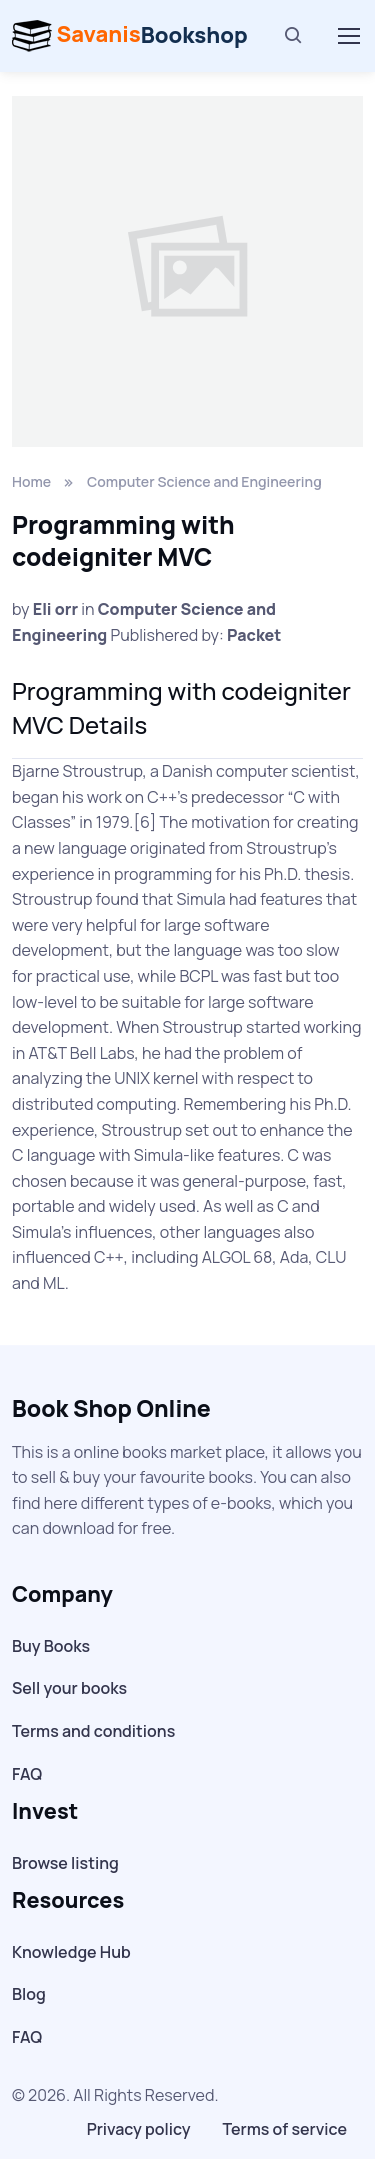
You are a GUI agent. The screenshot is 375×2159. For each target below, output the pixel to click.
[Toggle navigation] (348, 36)
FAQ (27, 1774)
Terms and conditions (93, 1731)
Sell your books (69, 1688)
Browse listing (65, 1863)
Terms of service (285, 2129)
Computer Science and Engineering (204, 481)
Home (31, 481)
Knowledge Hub (71, 1952)
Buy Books (51, 1646)
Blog (29, 1994)
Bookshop (130, 36)
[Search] (294, 36)
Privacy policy (139, 2129)
